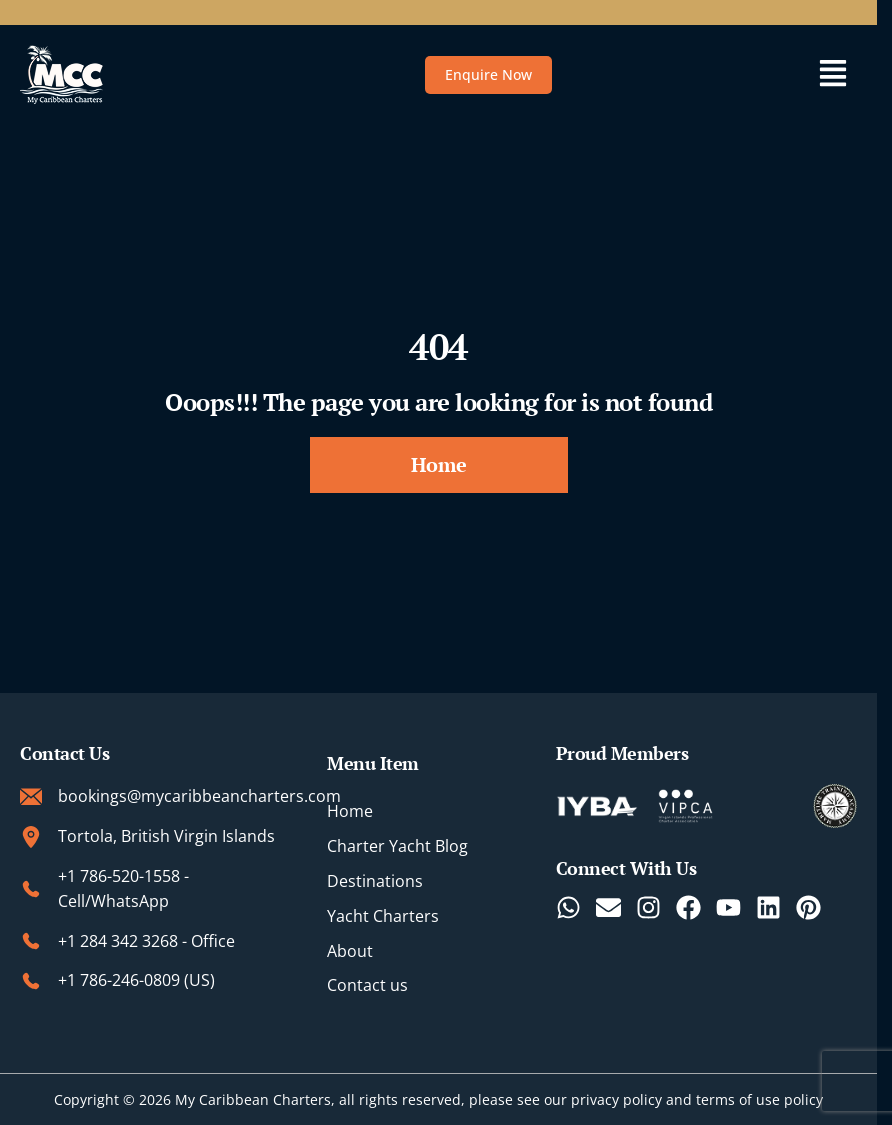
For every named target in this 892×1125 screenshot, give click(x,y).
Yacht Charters (383, 916)
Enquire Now (488, 74)
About (350, 951)
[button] (832, 75)
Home (350, 812)
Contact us (367, 986)
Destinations (375, 881)
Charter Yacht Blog (397, 846)
